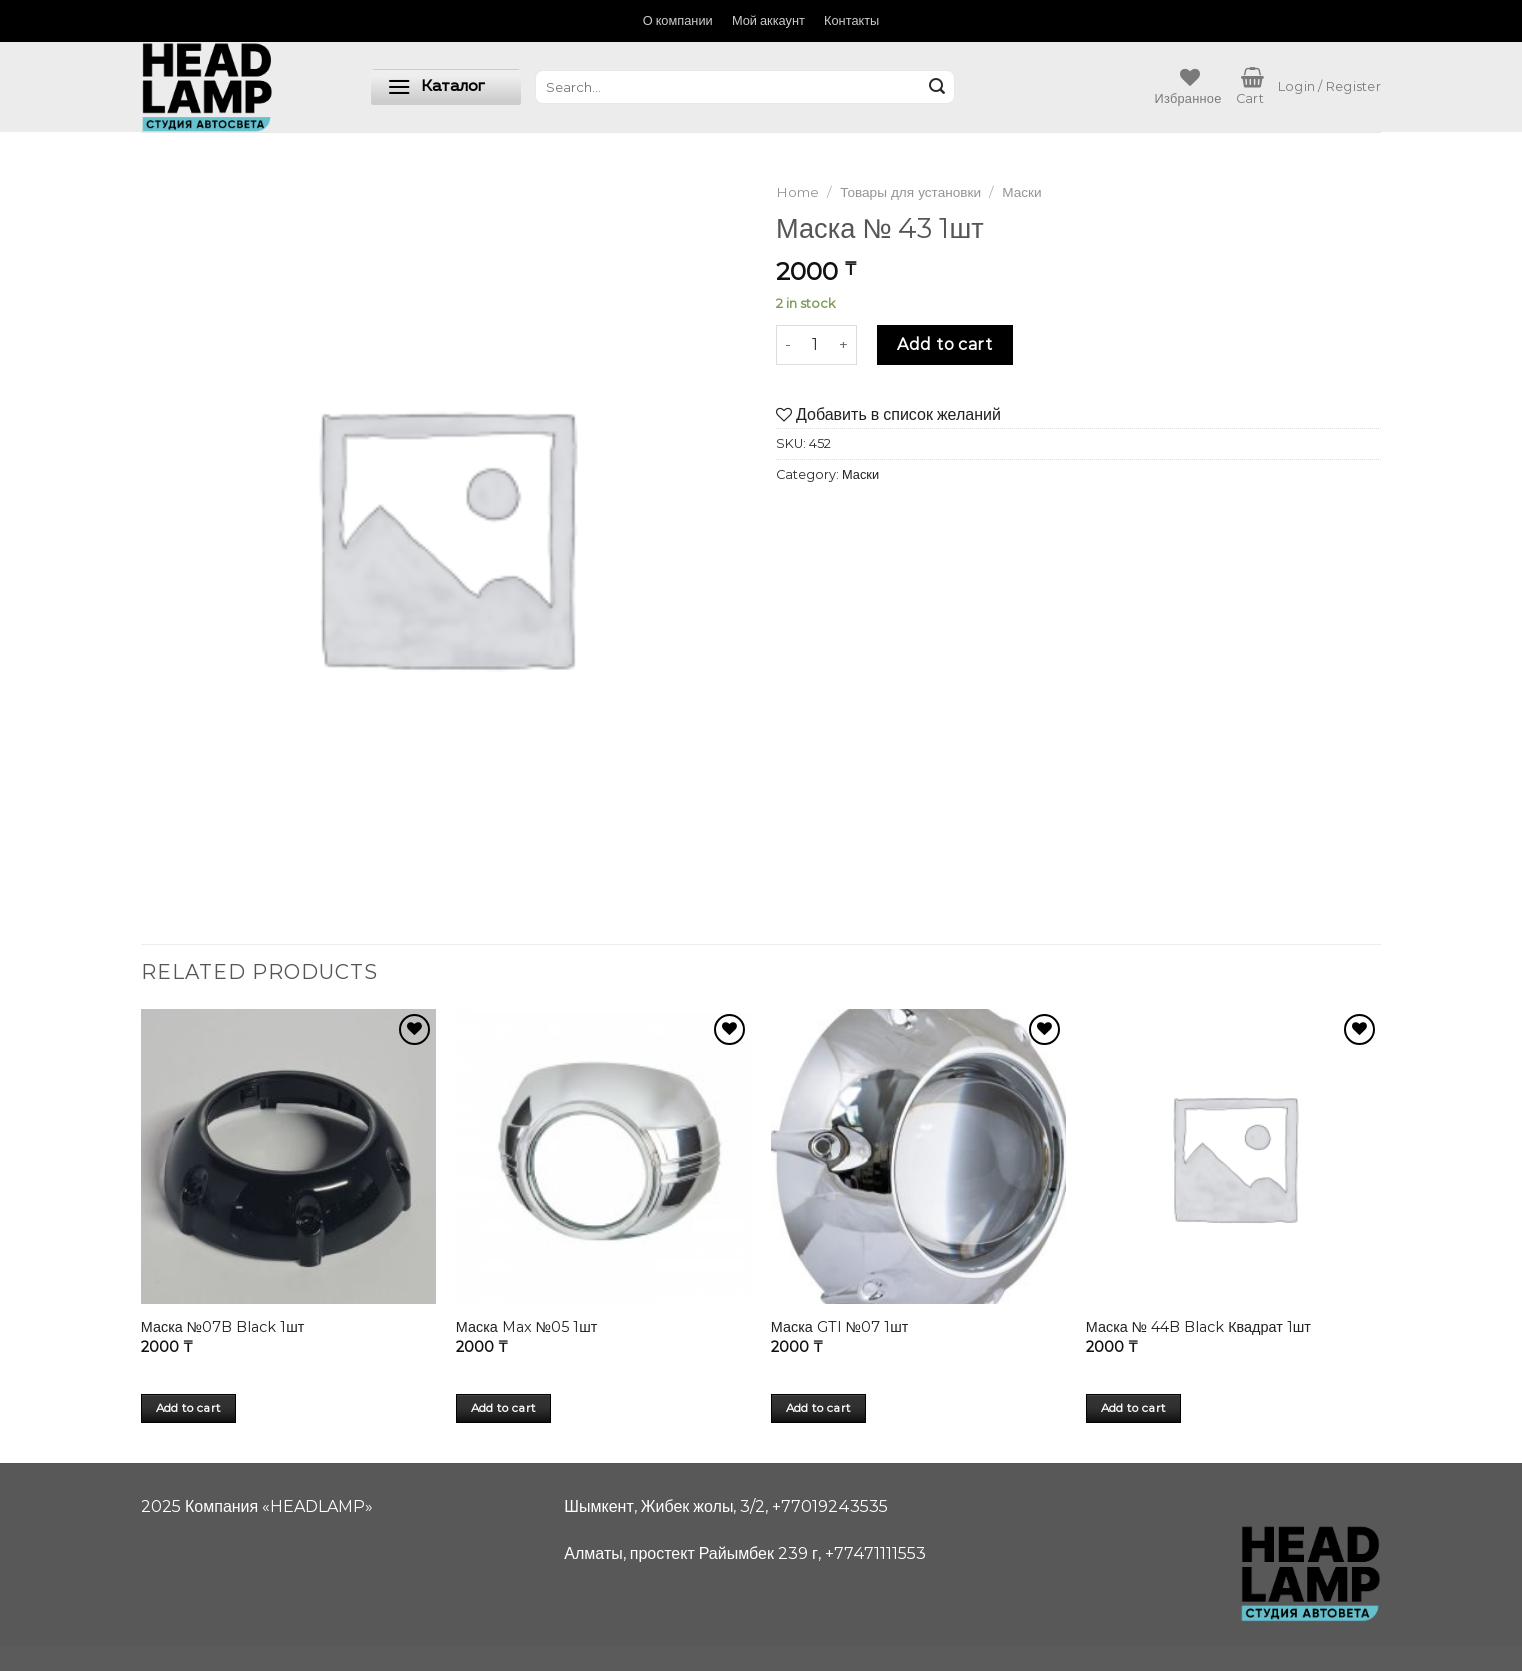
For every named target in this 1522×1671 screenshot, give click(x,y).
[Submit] (937, 87)
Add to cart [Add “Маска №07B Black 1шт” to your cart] (189, 1408)
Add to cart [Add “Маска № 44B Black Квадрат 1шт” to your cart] (1134, 1408)
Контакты (851, 20)
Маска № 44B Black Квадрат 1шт (1198, 1327)
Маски (1021, 192)
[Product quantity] (815, 345)
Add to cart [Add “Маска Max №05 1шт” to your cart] (504, 1408)
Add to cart (944, 344)
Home (797, 192)
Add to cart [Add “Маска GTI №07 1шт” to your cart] (819, 1408)
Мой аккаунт (768, 20)
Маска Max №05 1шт (527, 1327)
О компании (678, 20)
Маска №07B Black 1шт (223, 1327)
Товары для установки (910, 192)
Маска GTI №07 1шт (840, 1327)
